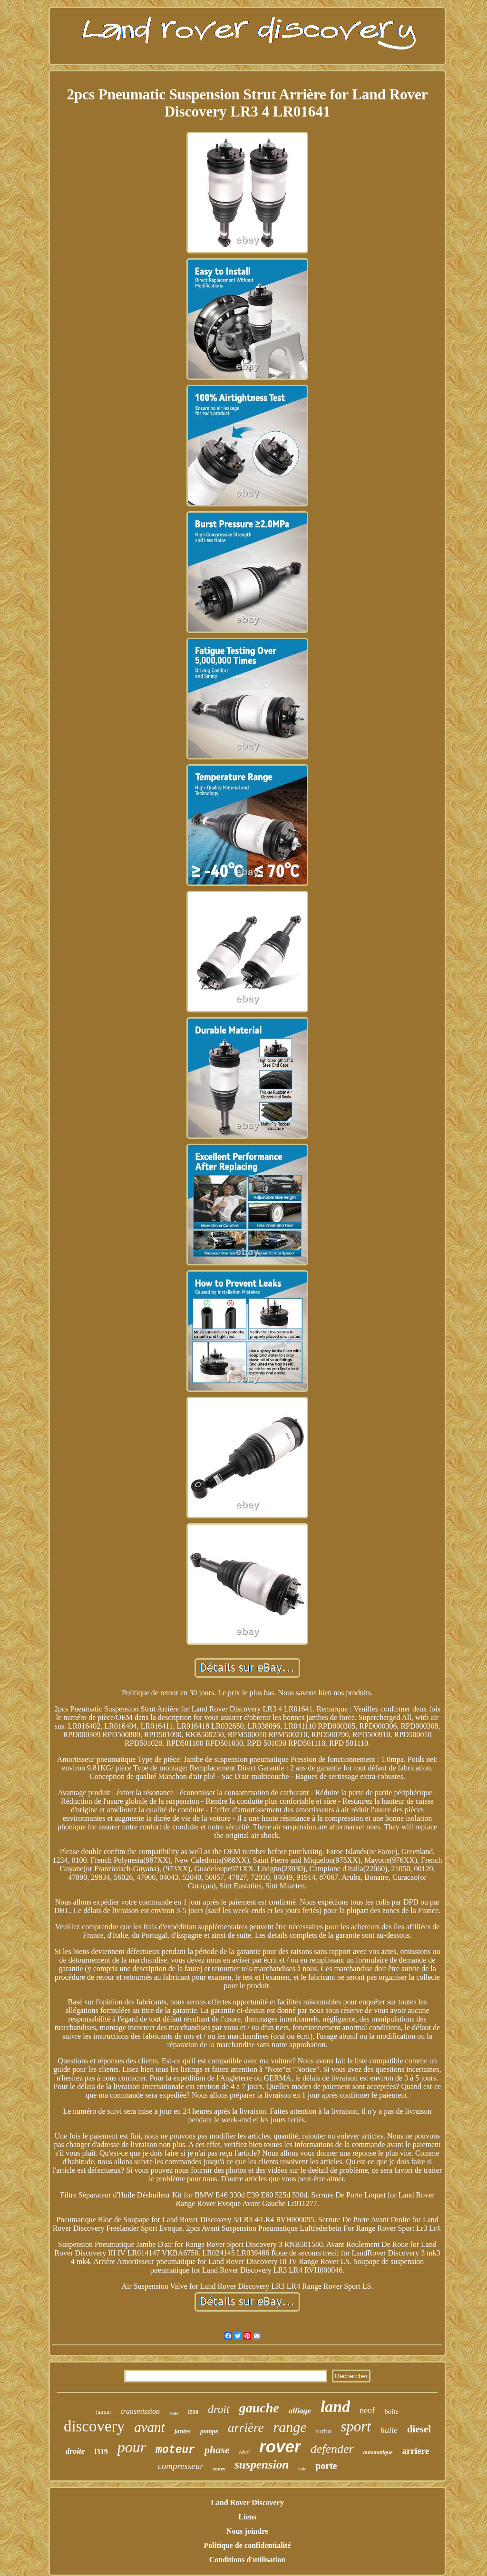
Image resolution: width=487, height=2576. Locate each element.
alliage (300, 2410)
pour (131, 2447)
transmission (140, 2411)
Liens (247, 2517)
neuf (367, 2410)
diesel (419, 2429)
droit (219, 2409)
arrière (246, 2427)
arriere (415, 2451)
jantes (183, 2431)
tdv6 (244, 2452)
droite (75, 2451)
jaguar (103, 2411)
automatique (378, 2452)
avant (149, 2427)
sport (356, 2426)
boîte (391, 2411)
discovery (94, 2426)
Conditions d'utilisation (247, 2560)
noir (302, 2468)
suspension (261, 2464)
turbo (323, 2431)
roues (219, 2468)
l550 (193, 2412)
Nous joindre (247, 2531)
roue (174, 2413)
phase (217, 2450)
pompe (209, 2431)
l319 (100, 2452)
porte (326, 2465)
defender (332, 2449)
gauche (259, 2408)
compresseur (180, 2466)
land (335, 2406)
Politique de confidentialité (247, 2545)
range (289, 2427)
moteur (175, 2450)
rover (280, 2446)
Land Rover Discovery (247, 2502)
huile (389, 2430)
